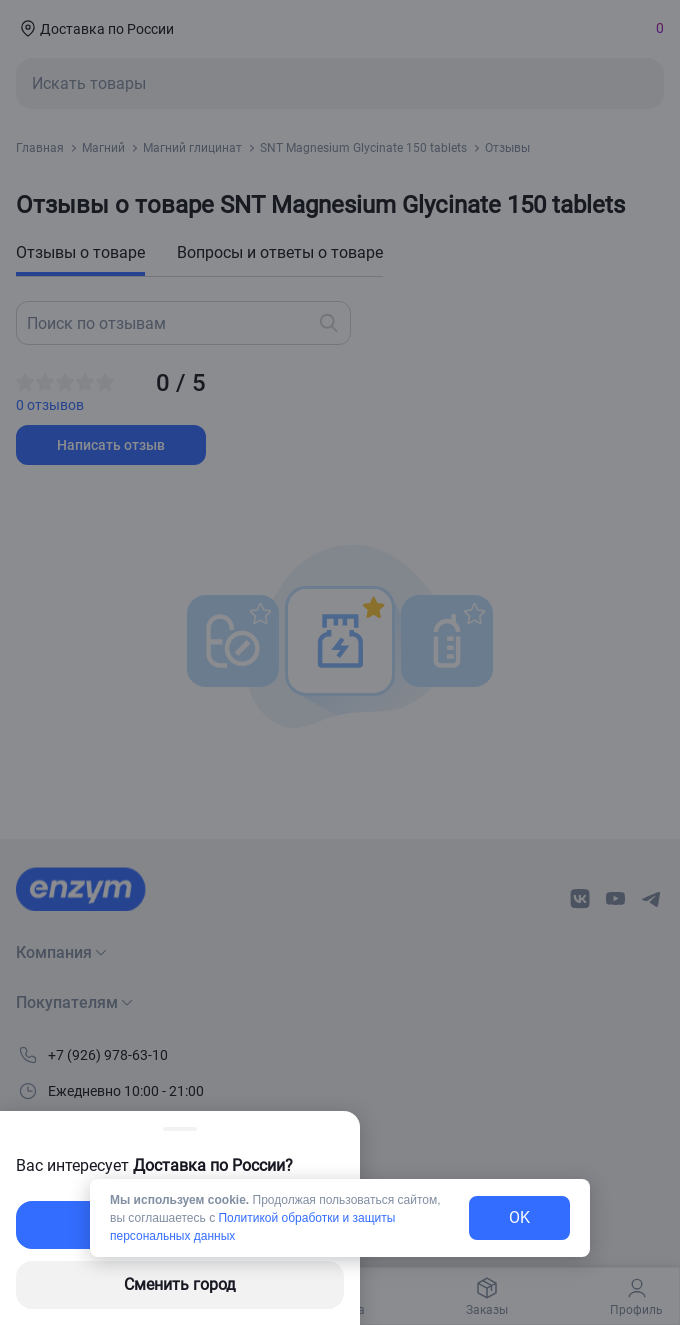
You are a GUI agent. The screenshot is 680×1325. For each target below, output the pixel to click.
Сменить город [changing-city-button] (180, 1284)
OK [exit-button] (519, 1217)
